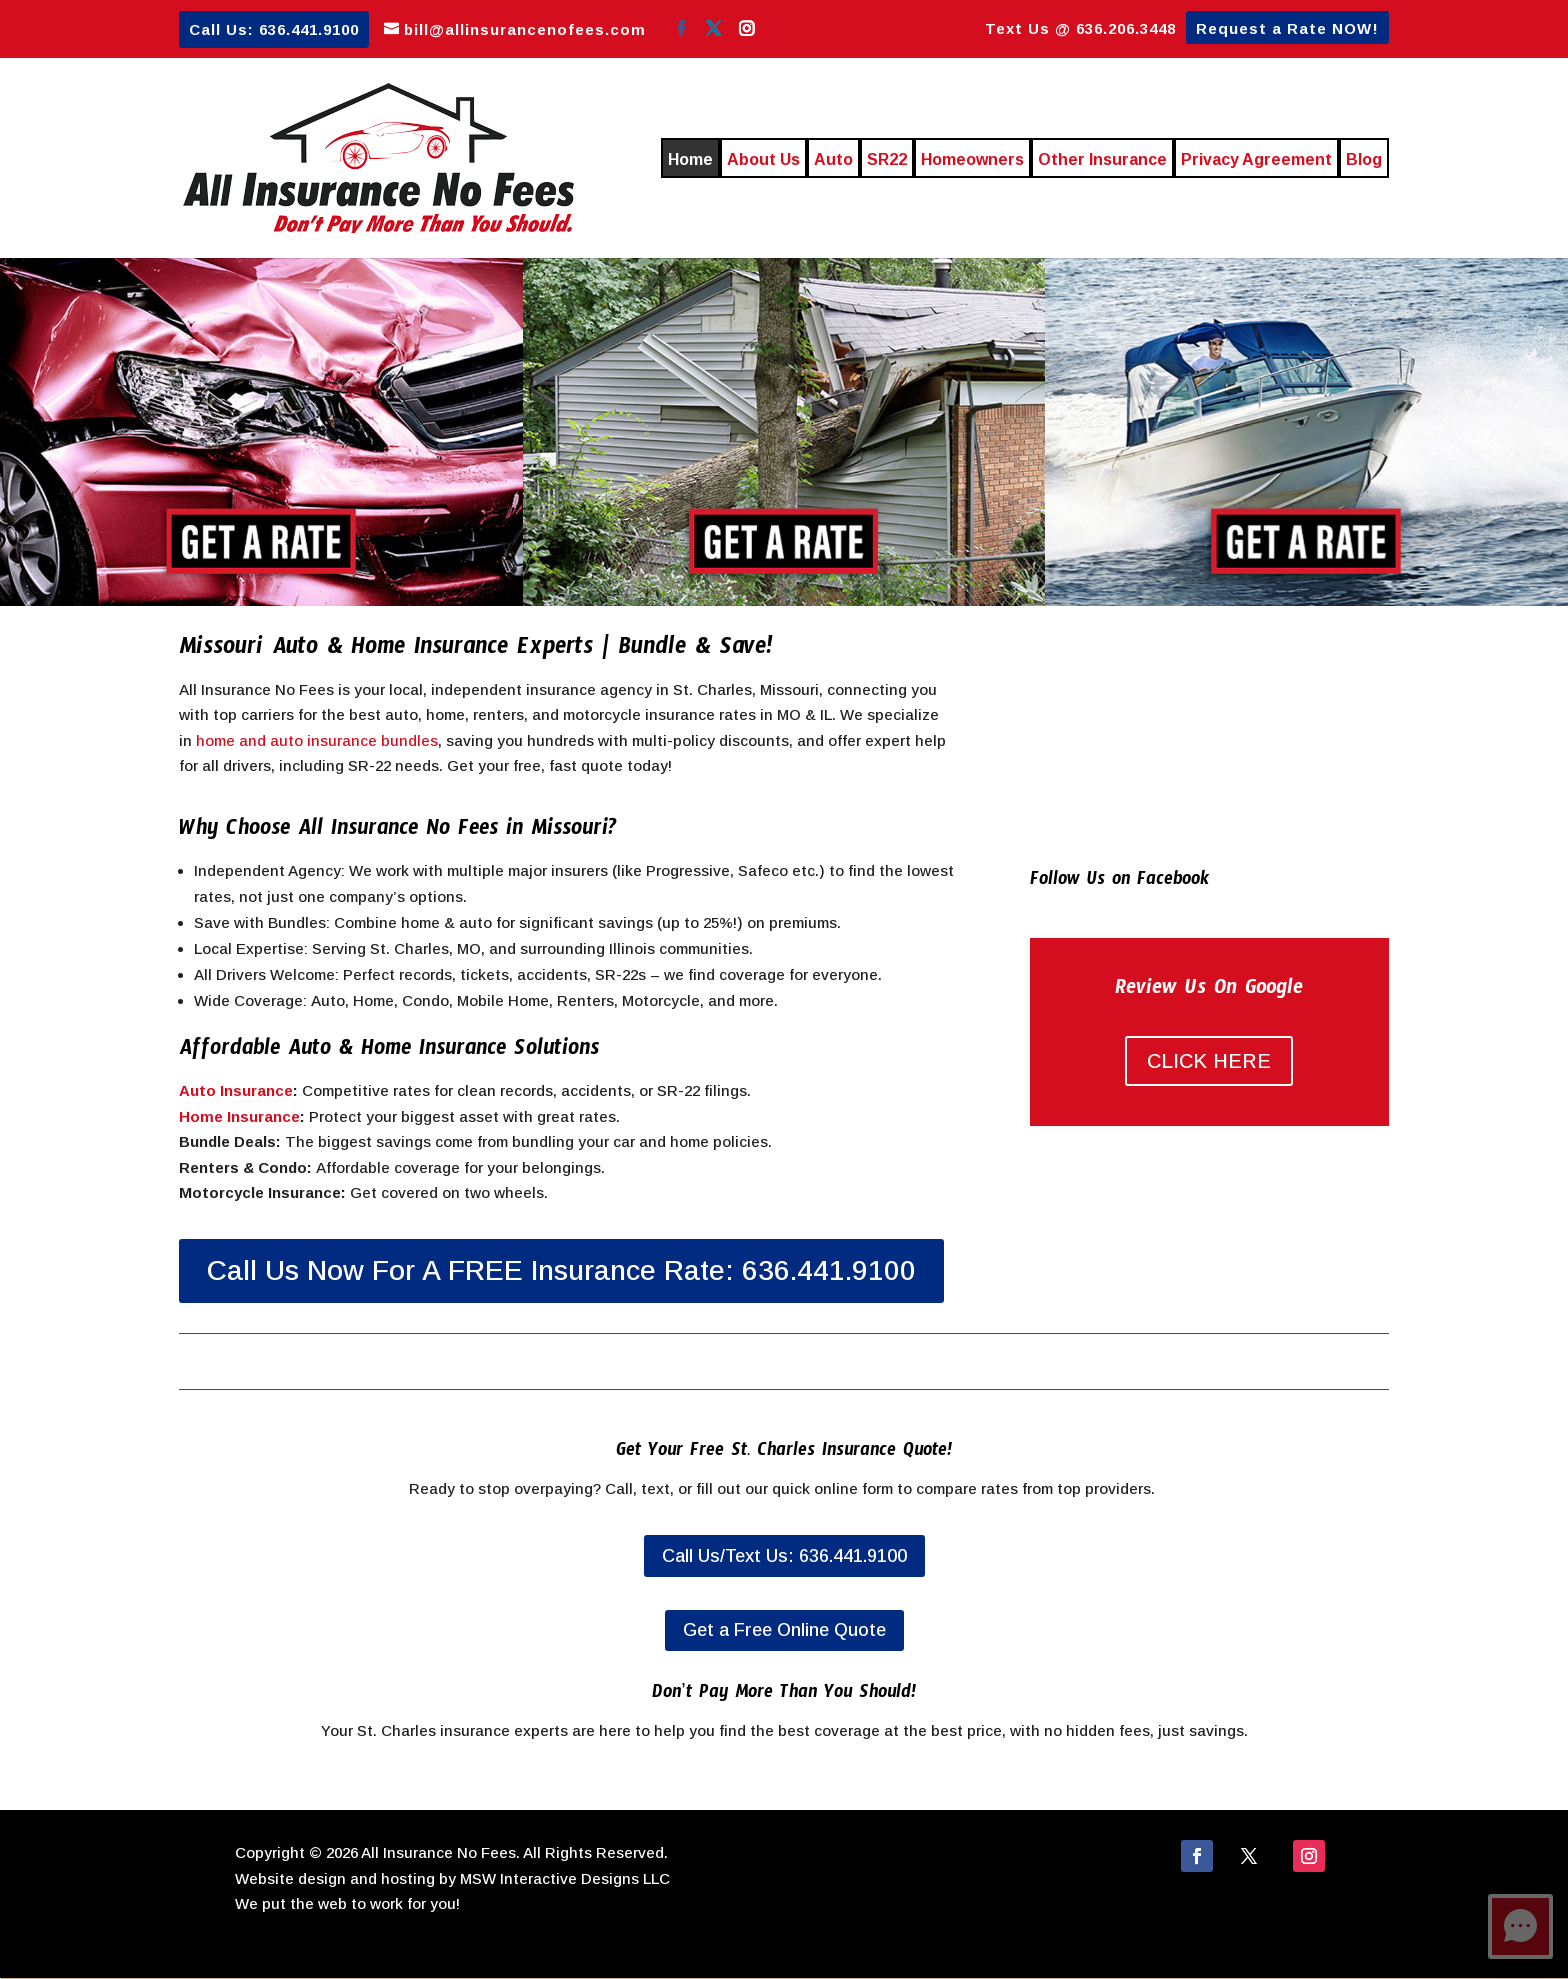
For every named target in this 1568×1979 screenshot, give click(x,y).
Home (690, 159)
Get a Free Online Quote (784, 1630)
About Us (763, 159)
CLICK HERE (1209, 1061)
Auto (833, 159)
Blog (1364, 159)
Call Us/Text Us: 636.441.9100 (784, 1556)
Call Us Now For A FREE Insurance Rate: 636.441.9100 (561, 1270)
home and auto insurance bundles (317, 740)
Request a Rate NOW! (1287, 29)
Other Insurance (1102, 159)
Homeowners (972, 159)
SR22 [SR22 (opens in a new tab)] (887, 159)
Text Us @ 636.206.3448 (1080, 29)
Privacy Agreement (1256, 159)
